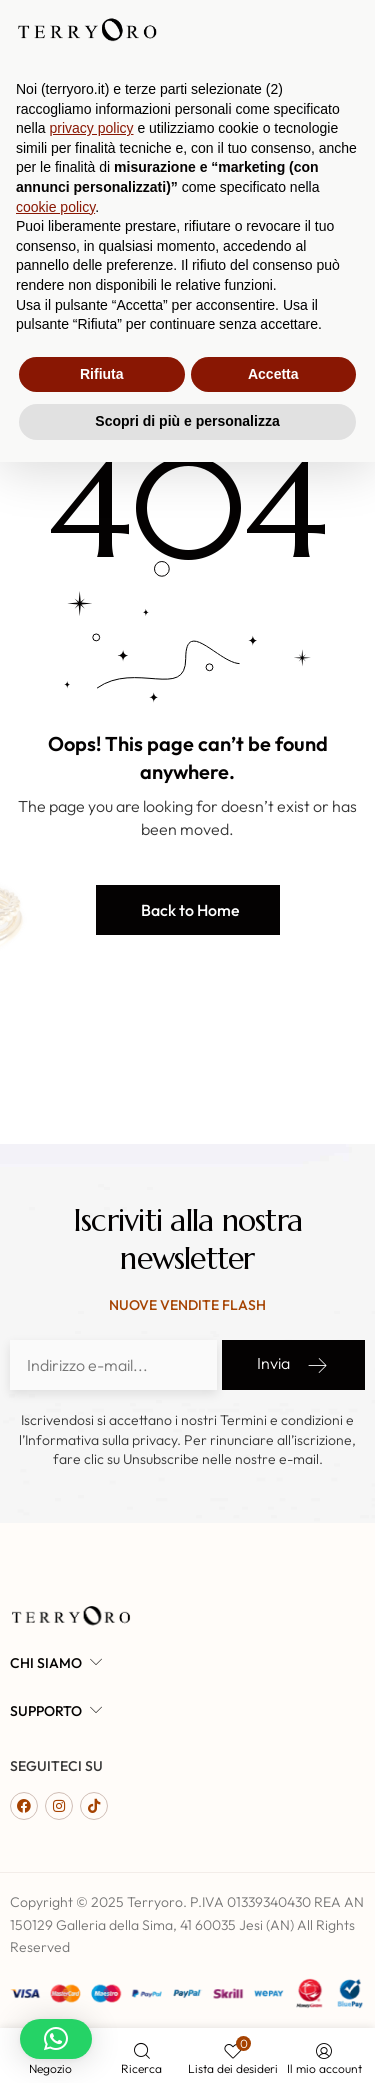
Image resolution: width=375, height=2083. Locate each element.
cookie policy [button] (55, 1828)
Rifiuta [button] (102, 1995)
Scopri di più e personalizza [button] (187, 2042)
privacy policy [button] (91, 1749)
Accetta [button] (273, 1995)
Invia (293, 1365)
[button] (188, 910)
